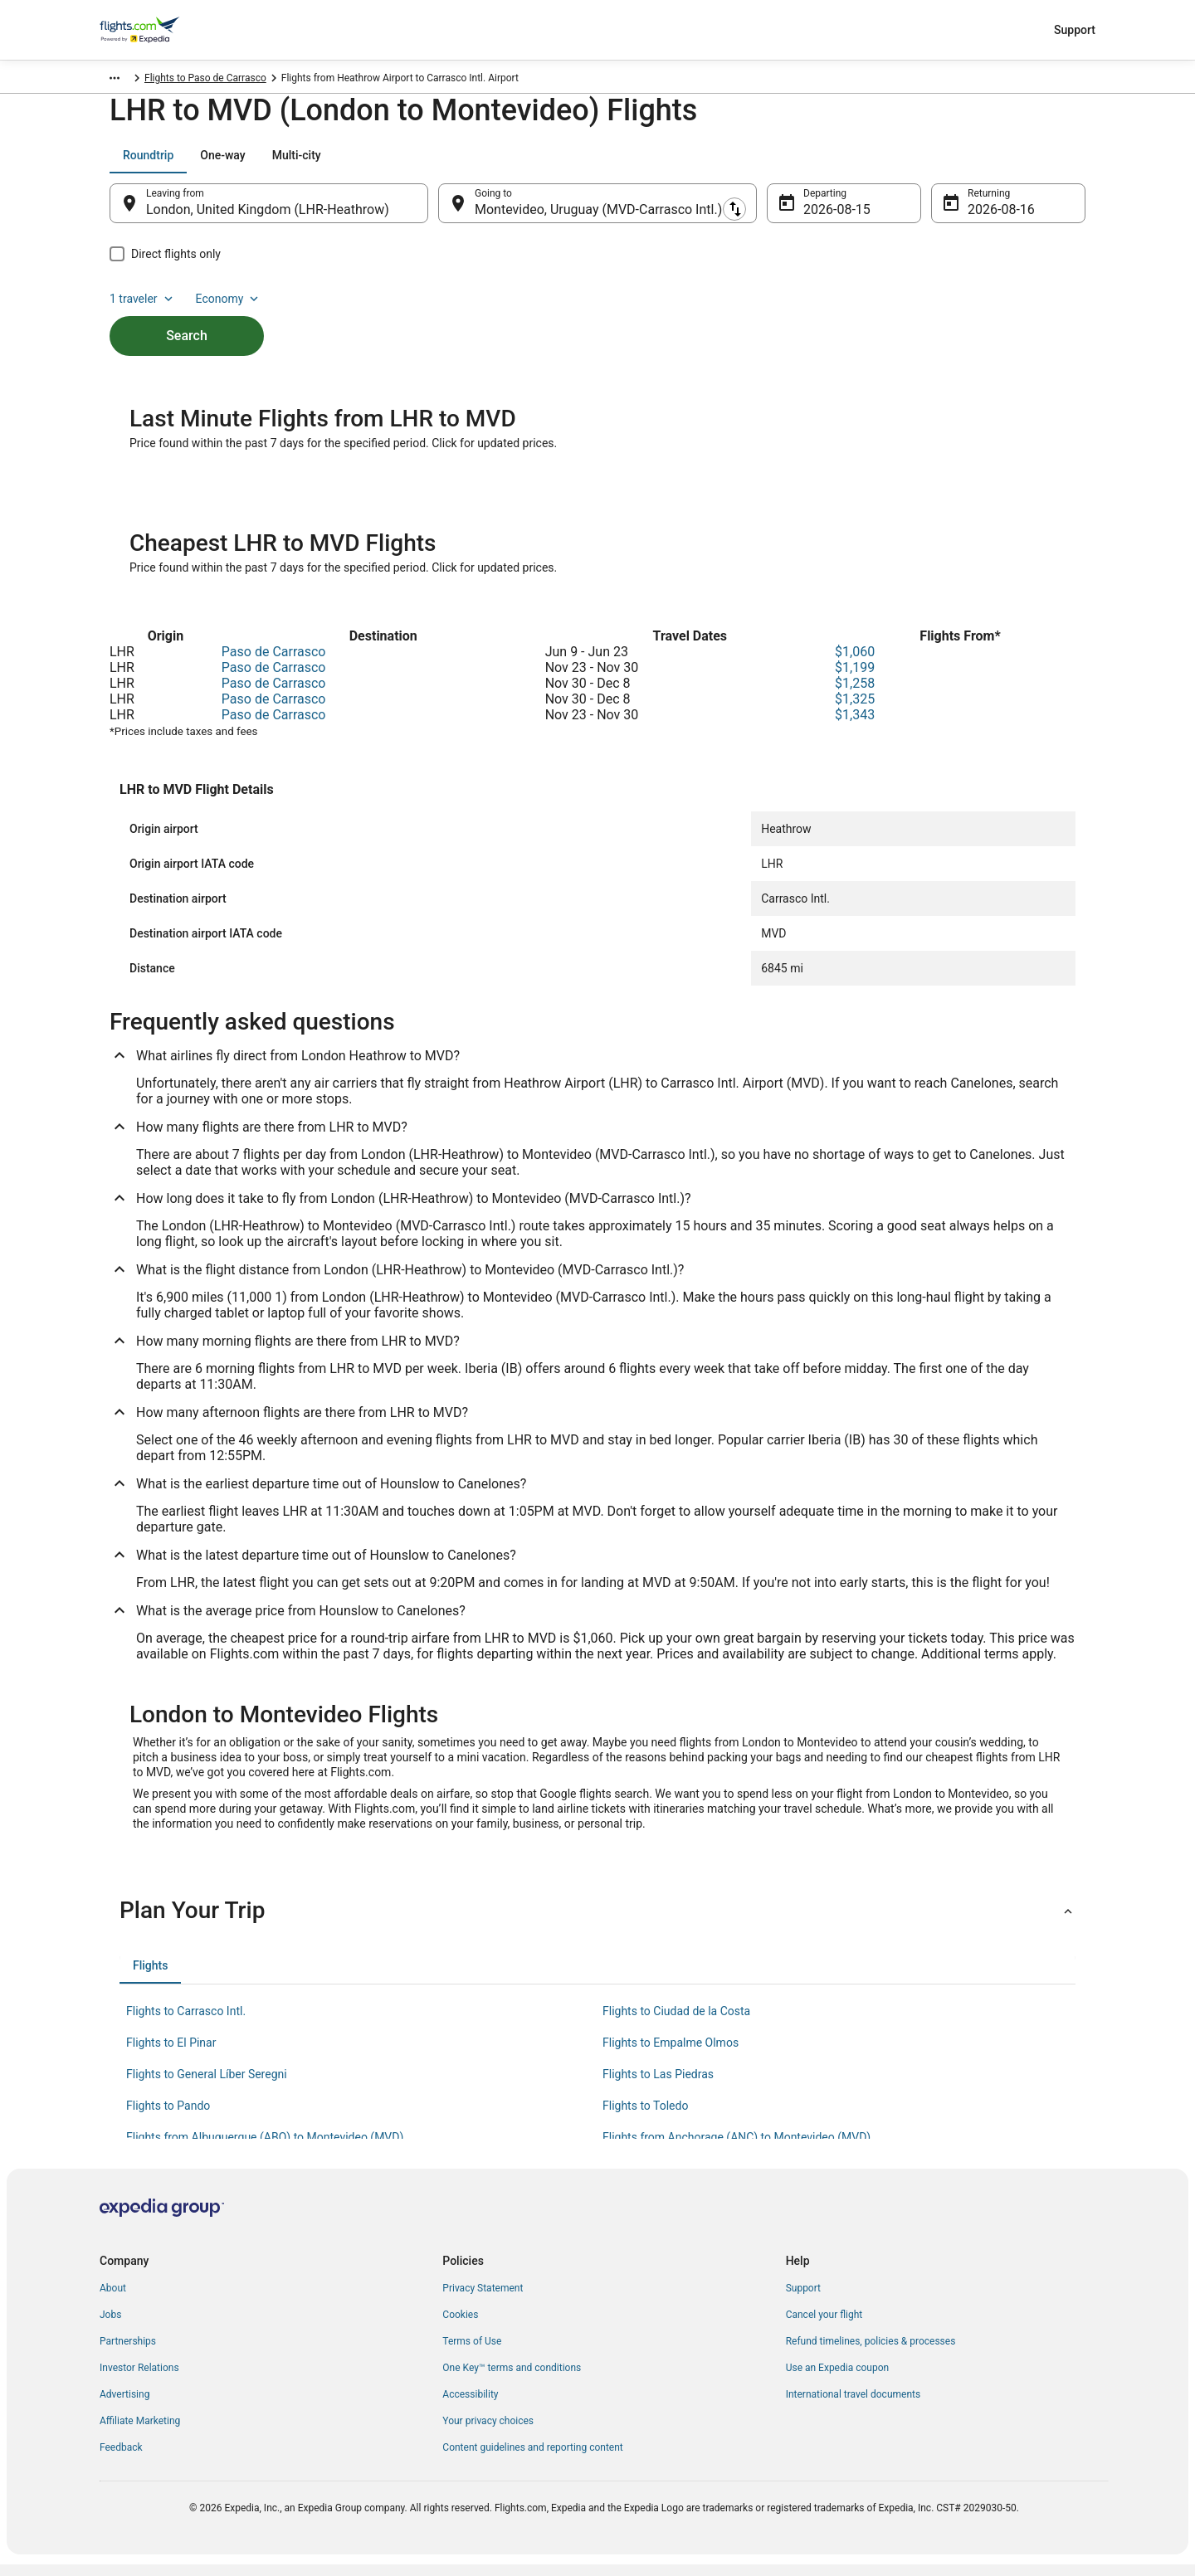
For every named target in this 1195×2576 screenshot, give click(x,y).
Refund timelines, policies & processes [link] (871, 2353)
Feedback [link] (121, 2459)
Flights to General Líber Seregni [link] (206, 2085)
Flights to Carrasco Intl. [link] (186, 2022)
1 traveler (947, 163)
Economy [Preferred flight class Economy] (1032, 163)
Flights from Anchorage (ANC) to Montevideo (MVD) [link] (736, 2148)
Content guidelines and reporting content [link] (532, 2459)
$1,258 (855, 695)
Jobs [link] (110, 2326)
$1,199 (855, 679)
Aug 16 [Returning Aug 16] (988, 218)
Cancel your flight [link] (824, 2326)
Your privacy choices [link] (488, 2432)
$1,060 (855, 663)
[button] (597, 1922)
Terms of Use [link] (471, 2353)
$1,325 (855, 710)
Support (1074, 30)
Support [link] (803, 2300)
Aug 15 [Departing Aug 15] (824, 218)
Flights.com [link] (126, 80)
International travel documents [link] (853, 2406)
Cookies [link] (460, 2326)
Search (186, 316)
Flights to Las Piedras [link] (658, 2085)
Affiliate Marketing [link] (140, 2432)
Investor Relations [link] (139, 2379)
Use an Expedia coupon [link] (837, 2379)
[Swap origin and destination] (436, 211)
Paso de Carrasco (274, 663)
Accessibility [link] (470, 2406)
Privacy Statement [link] (482, 2300)
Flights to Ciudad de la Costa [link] (676, 2022)
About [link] (113, 2300)
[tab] (148, 163)
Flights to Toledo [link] (645, 2117)
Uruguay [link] (185, 80)
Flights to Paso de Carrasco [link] (341, 80)
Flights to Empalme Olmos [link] (670, 2054)
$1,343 (855, 726)
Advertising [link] (124, 2406)
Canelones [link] (241, 80)
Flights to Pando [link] (168, 2117)
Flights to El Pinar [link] (171, 2054)
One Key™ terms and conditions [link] (511, 2379)
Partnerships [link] (128, 2353)
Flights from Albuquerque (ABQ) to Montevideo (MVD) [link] (264, 2148)
